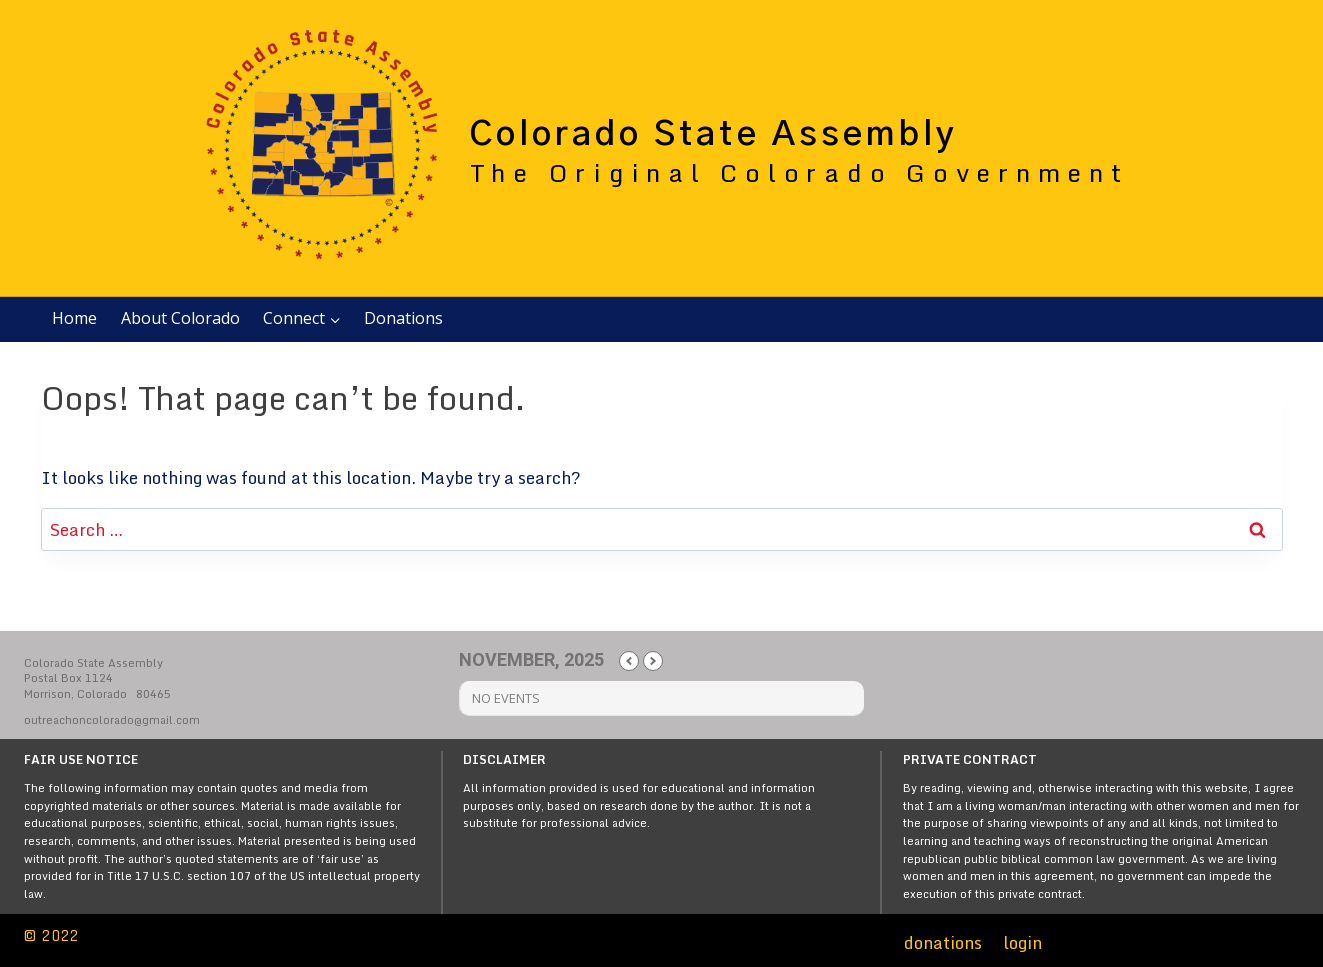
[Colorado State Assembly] (659, 147)
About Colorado (180, 318)
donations (943, 942)
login (1022, 942)
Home (74, 318)
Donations (403, 318)
